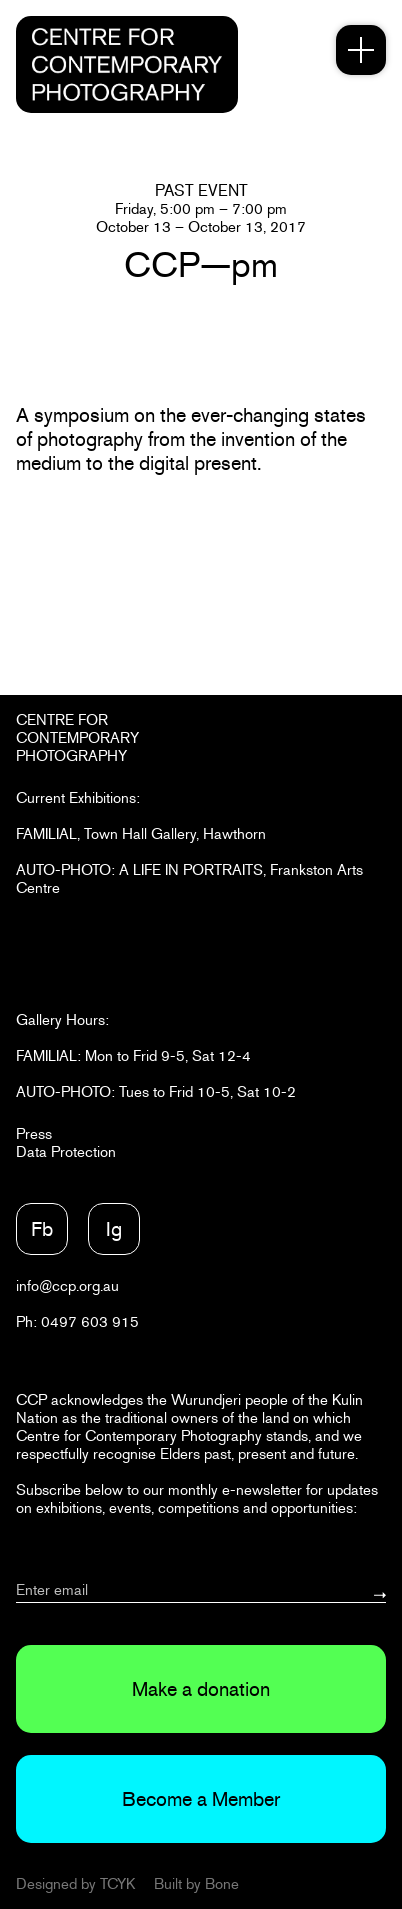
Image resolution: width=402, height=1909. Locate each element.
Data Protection (66, 1151)
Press (34, 1133)
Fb (42, 1229)
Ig (114, 1229)
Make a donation (201, 1689)
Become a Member (201, 1799)
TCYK (117, 1883)
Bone (222, 1883)
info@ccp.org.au (67, 1285)
